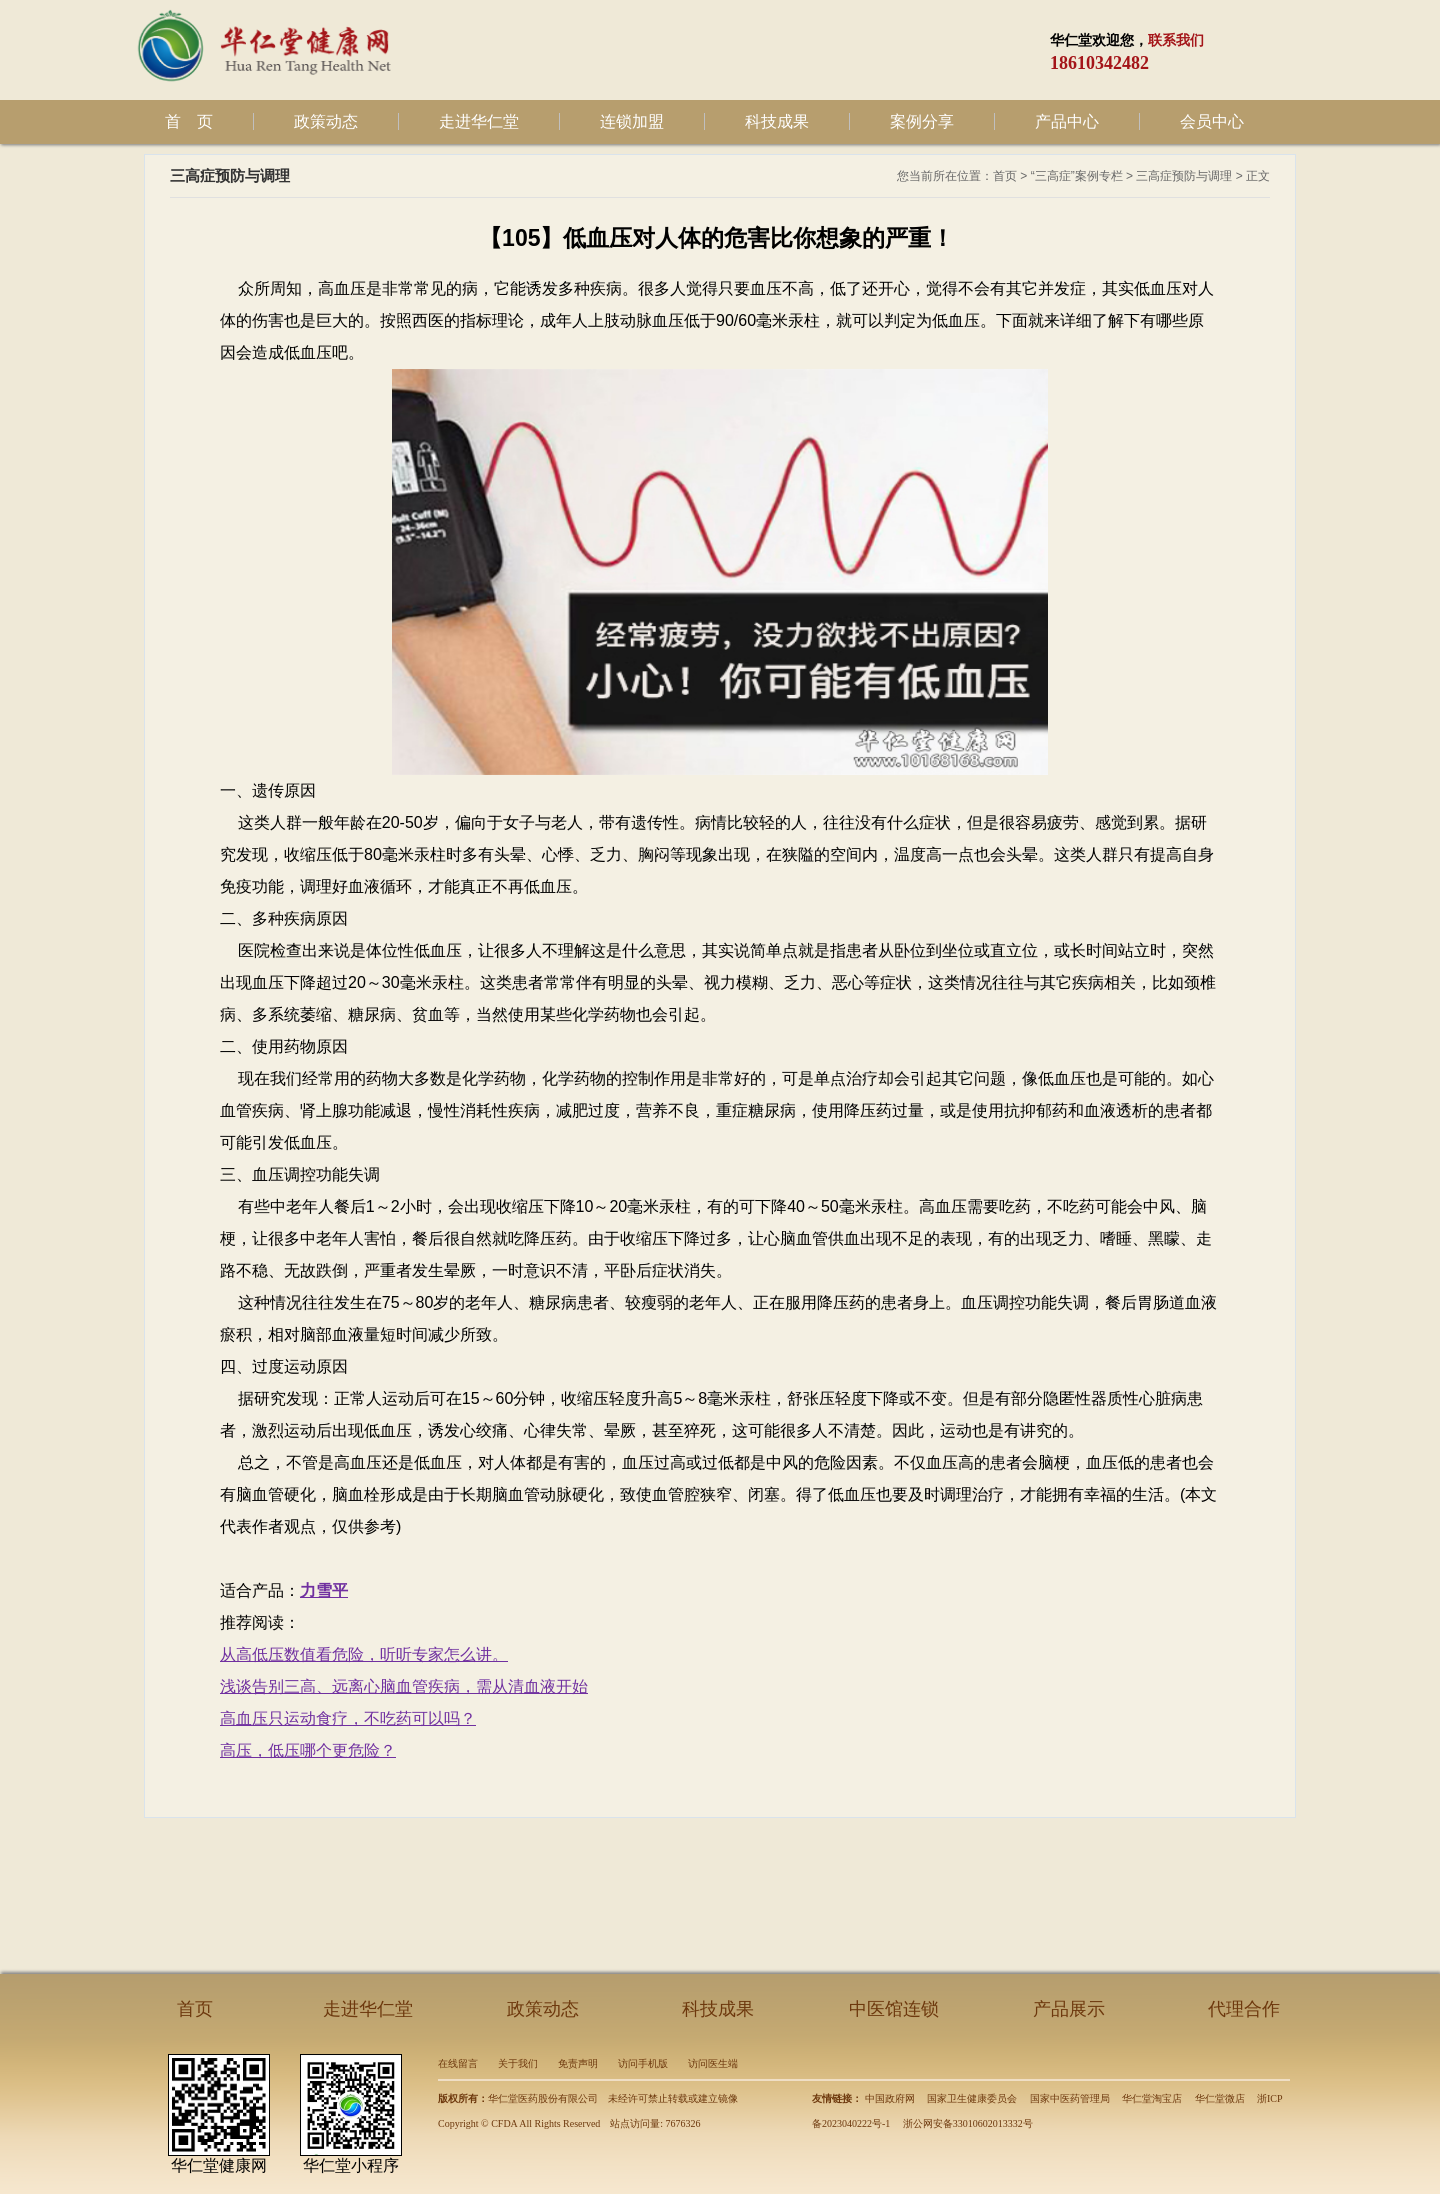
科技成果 (777, 121)
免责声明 (578, 2063)
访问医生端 (713, 2063)
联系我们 (1176, 40)
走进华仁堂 (479, 121)
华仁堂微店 (1220, 2098)
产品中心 (1067, 121)
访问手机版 (643, 2063)
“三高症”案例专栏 (1077, 176)
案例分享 (922, 121)
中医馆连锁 (894, 2009)
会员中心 (1212, 121)
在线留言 (458, 2063)
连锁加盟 (632, 121)
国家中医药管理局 (1070, 2098)
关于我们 (518, 2063)
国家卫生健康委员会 (972, 2098)
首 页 (189, 121)
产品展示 (1069, 2009)
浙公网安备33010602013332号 (968, 2123)
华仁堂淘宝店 (1152, 2098)
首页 (1005, 176)
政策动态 (326, 121)
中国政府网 (890, 2098)
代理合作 (1244, 2009)
